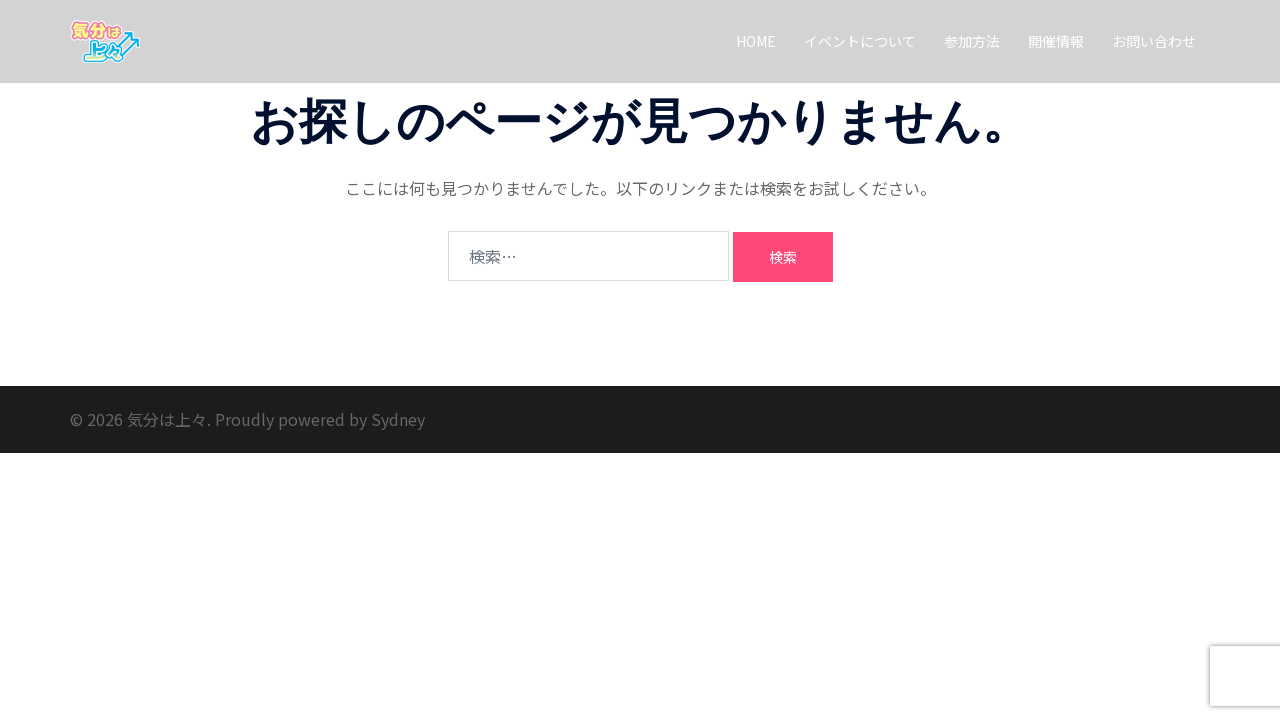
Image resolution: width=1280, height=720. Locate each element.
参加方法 (972, 41)
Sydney (398, 419)
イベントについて (860, 41)
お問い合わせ (1154, 41)
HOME (756, 41)
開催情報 (1056, 41)
